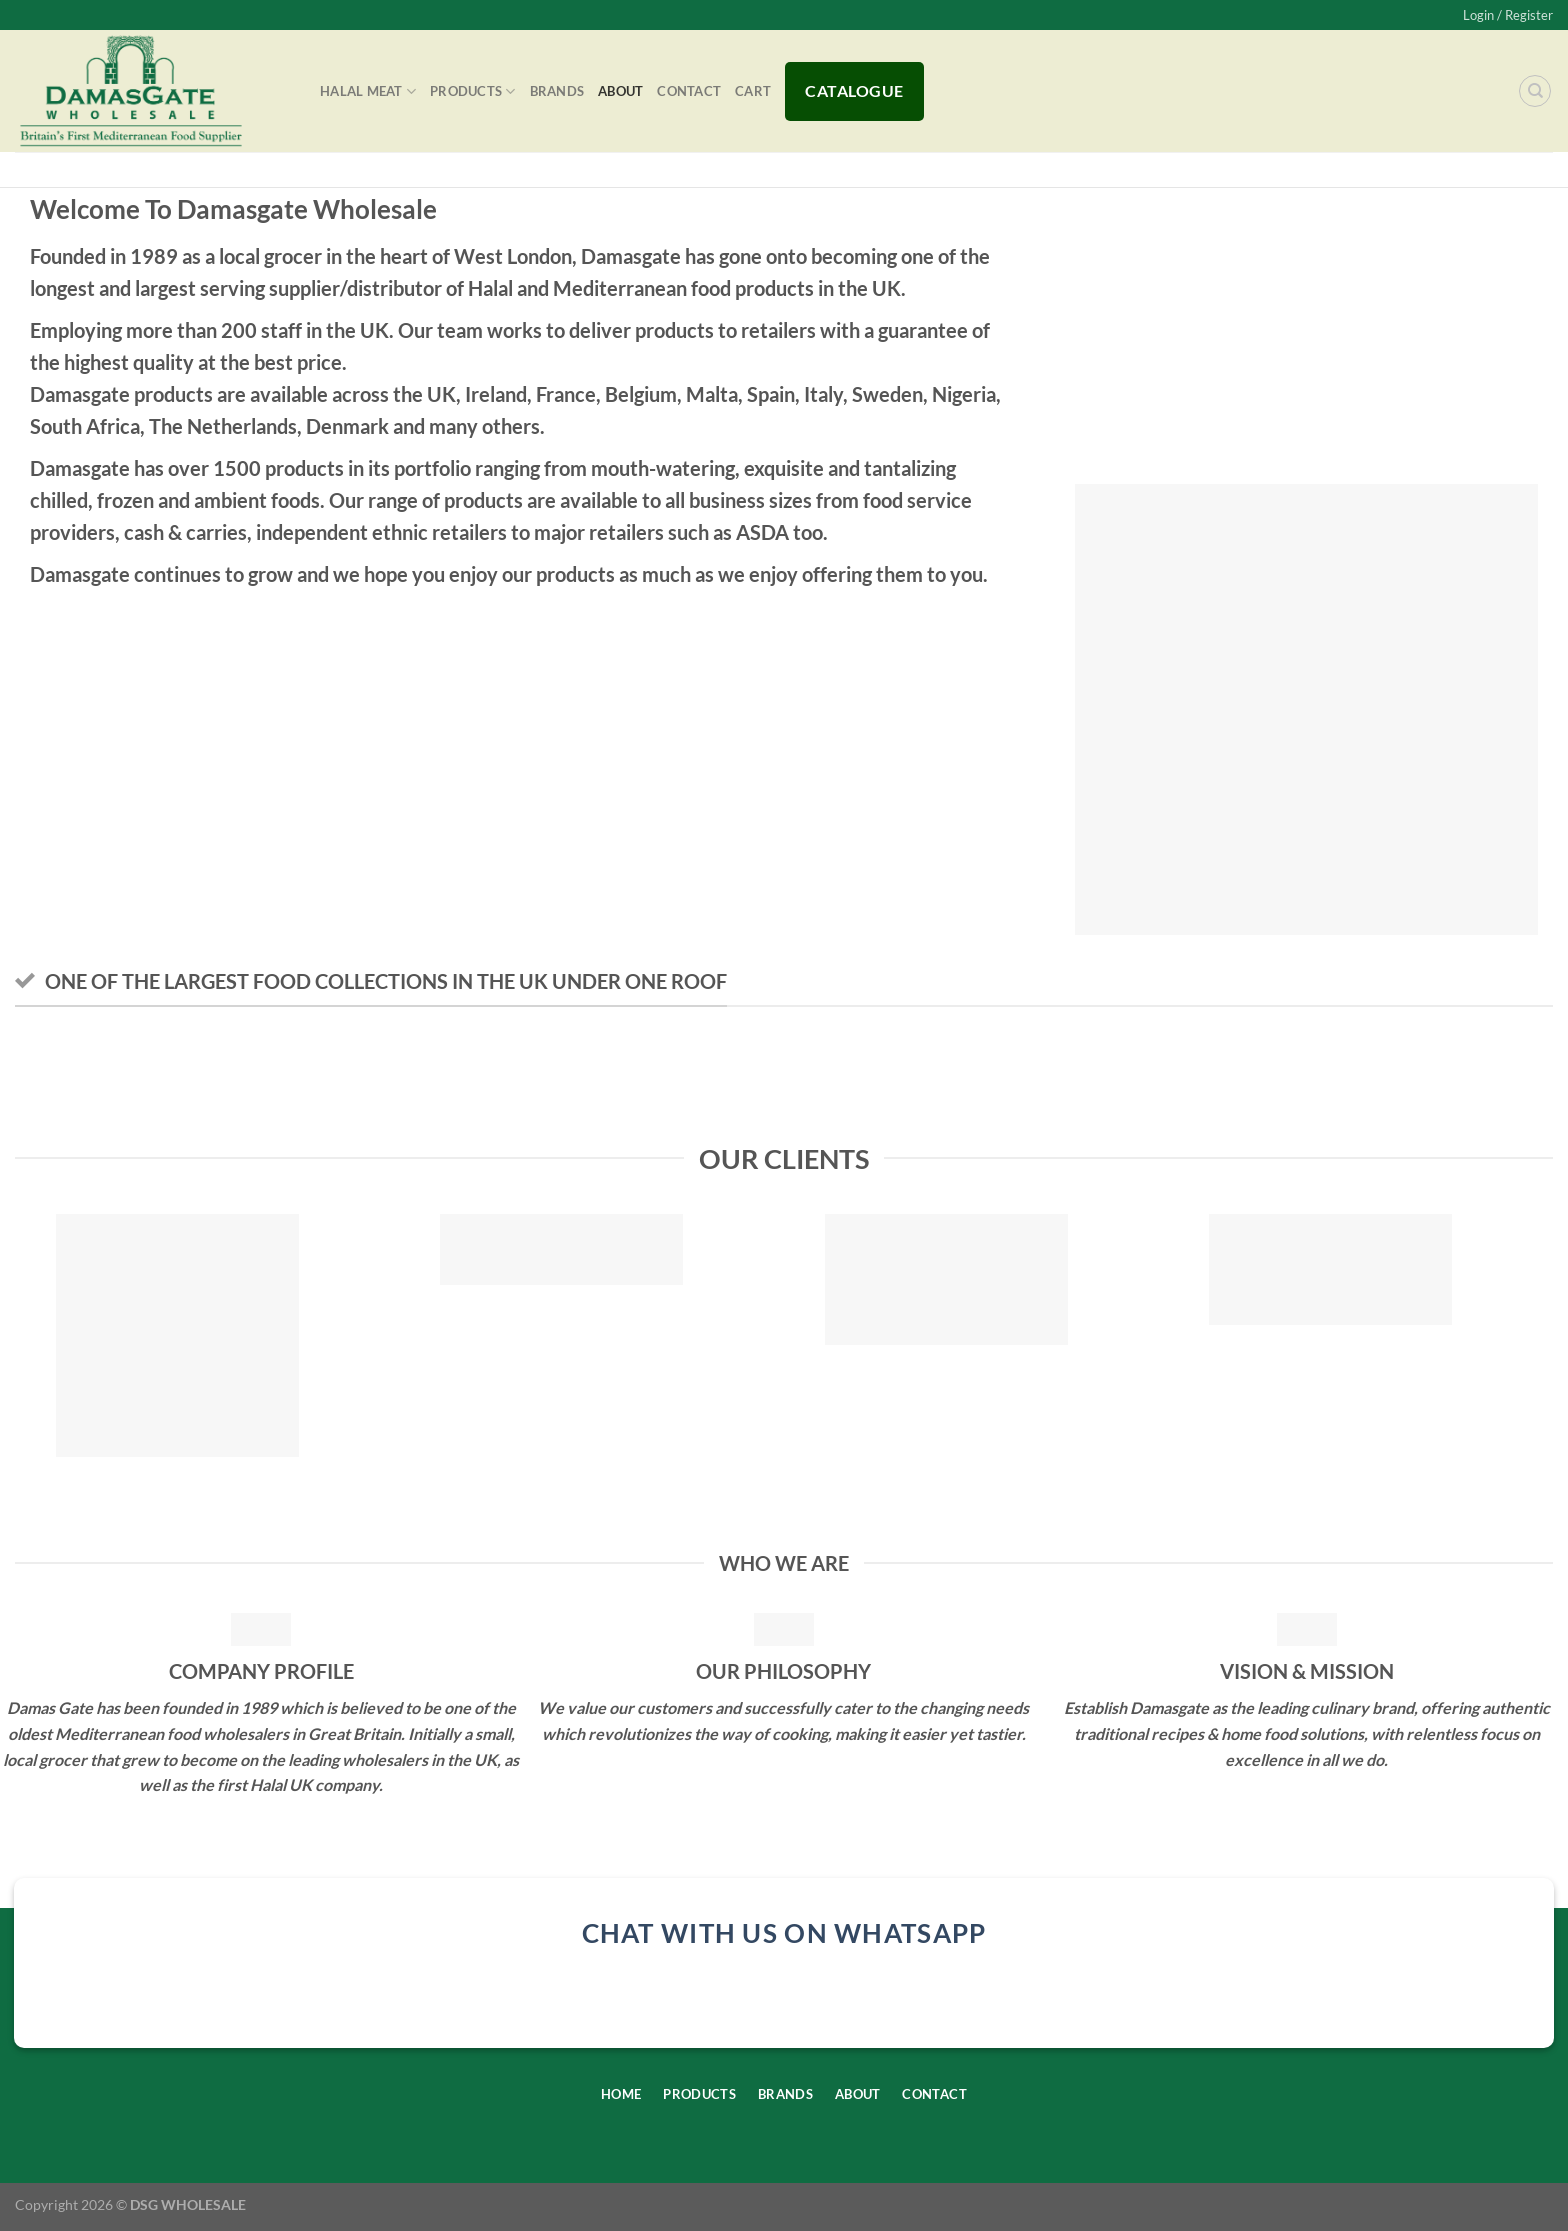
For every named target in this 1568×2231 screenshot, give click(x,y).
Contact (689, 91)
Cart (753, 91)
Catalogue (854, 90)
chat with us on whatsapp (784, 1933)
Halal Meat (368, 91)
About (620, 91)
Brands (557, 91)
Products (473, 91)
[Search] (1535, 91)
